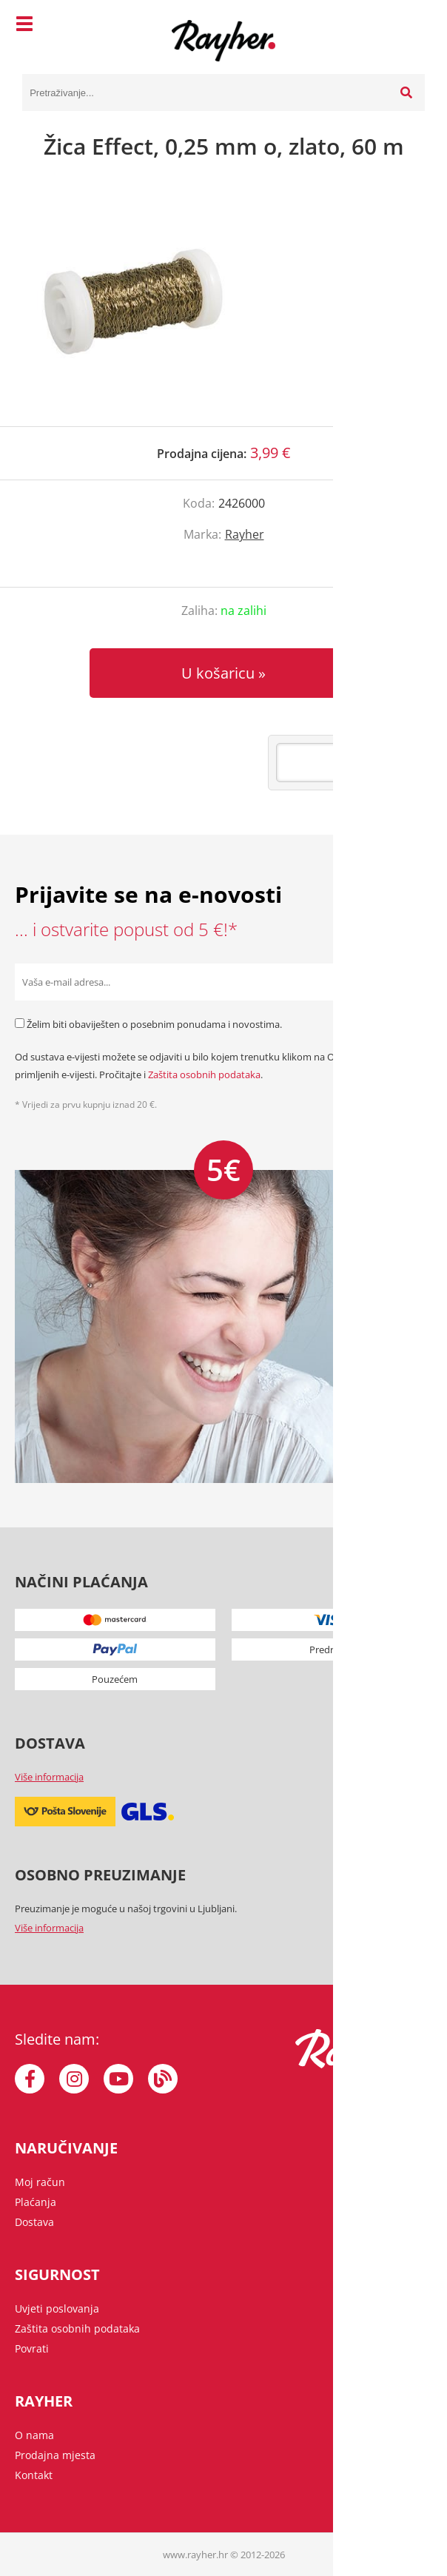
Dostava (34, 2222)
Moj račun (40, 2182)
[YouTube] (118, 2079)
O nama (34, 2435)
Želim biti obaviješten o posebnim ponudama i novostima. (154, 1024)
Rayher (244, 534)
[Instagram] (74, 2079)
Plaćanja (35, 2202)
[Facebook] (29, 2079)
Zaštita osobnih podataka (204, 1074)
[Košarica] (410, 26)
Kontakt (34, 2475)
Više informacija (49, 1776)
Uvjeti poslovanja (57, 2308)
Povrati (32, 2348)
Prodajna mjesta (55, 2455)
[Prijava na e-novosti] (413, 982)
